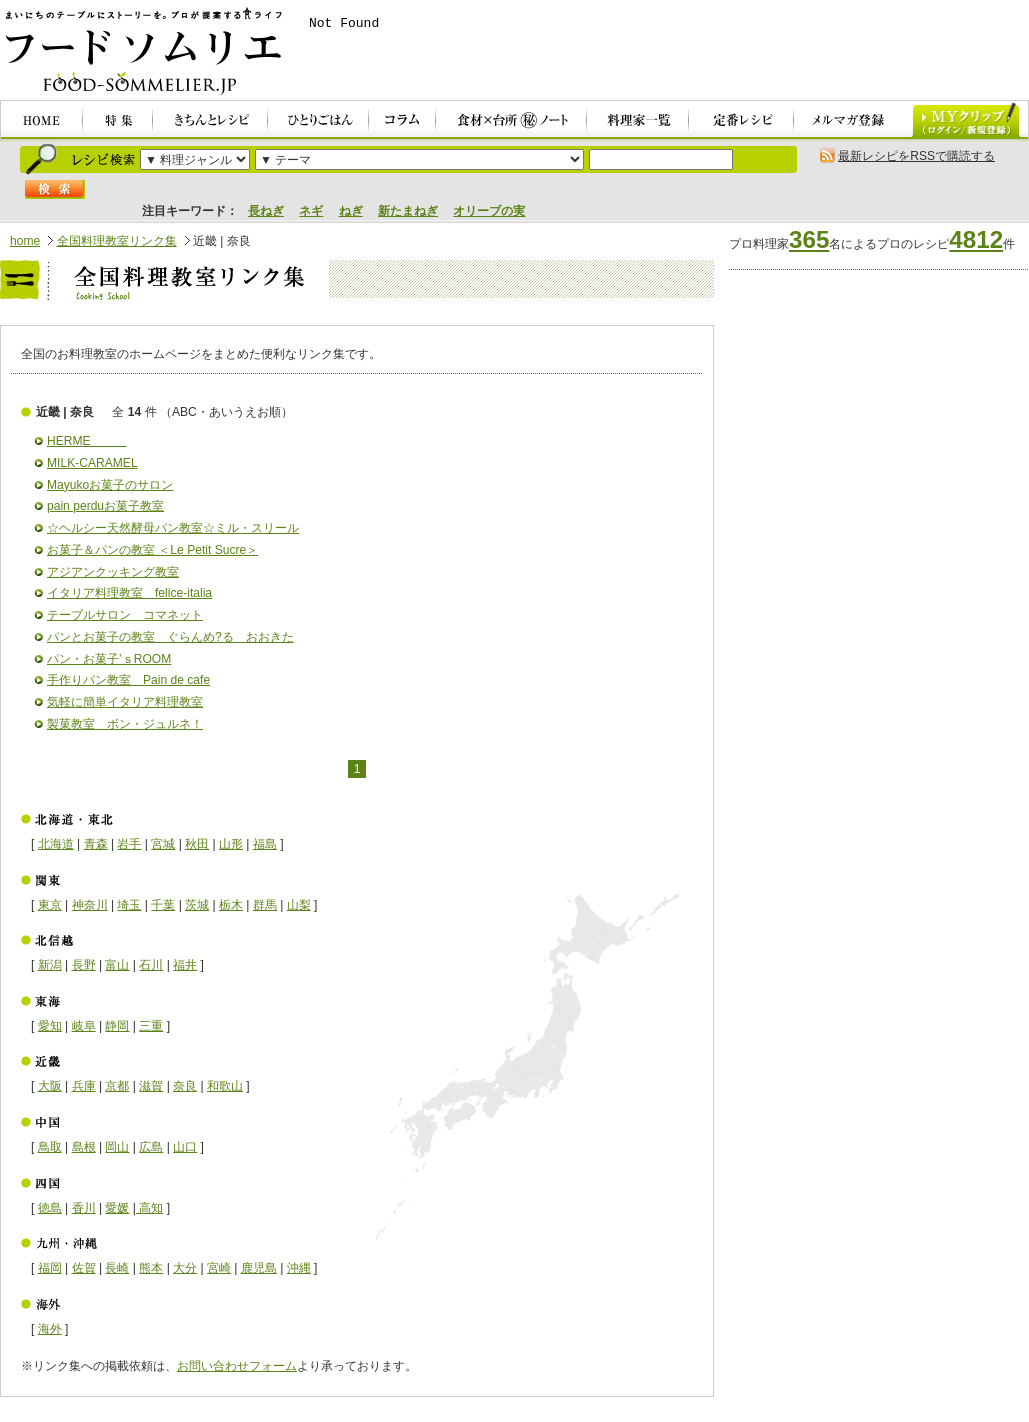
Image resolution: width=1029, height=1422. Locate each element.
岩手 (129, 844)
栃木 (231, 905)
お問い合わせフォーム (237, 1366)
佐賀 (84, 1268)
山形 (231, 844)
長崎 (117, 1268)
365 (809, 239)
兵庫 (84, 1086)
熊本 (151, 1268)
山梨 (299, 905)
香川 (84, 1208)
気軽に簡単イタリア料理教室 (125, 702)
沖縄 (299, 1268)
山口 (185, 1147)
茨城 (197, 905)
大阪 (50, 1086)
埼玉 (129, 905)
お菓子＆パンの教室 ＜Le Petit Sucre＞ (152, 550)
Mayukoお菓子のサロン (110, 485)
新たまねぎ (408, 211)
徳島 (50, 1208)
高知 (149, 1208)
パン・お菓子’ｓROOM (109, 659)
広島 (151, 1147)
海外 (50, 1329)
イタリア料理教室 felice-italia (129, 593)
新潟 (50, 965)
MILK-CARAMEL (92, 463)
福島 (265, 844)
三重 (151, 1026)
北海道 (56, 844)
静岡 (117, 1026)
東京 (50, 905)
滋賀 (151, 1086)
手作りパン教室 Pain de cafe (128, 680)
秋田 (197, 844)
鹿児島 (259, 1268)
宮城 (163, 844)
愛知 (50, 1026)
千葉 (163, 905)
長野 (84, 965)
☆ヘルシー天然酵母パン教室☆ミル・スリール (173, 528)
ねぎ (351, 211)
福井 (185, 965)
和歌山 (225, 1086)
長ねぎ (266, 211)
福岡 (50, 1268)
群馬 (265, 905)
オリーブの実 (489, 211)
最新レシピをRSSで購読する (916, 156)
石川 (151, 965)
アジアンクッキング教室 (113, 572)
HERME (87, 441)
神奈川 (90, 905)
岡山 (117, 1147)
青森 (96, 844)
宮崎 (219, 1268)
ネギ (311, 211)
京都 (117, 1086)
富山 (117, 965)
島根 (84, 1147)
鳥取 (50, 1147)
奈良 (185, 1086)
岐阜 (84, 1026)
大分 (185, 1268)
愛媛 (117, 1208)
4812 (976, 239)
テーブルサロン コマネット (125, 615)
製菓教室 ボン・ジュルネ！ (125, 724)
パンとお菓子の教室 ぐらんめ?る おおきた (170, 637)
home (25, 241)
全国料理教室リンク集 (117, 241)
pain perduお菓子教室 (105, 506)
